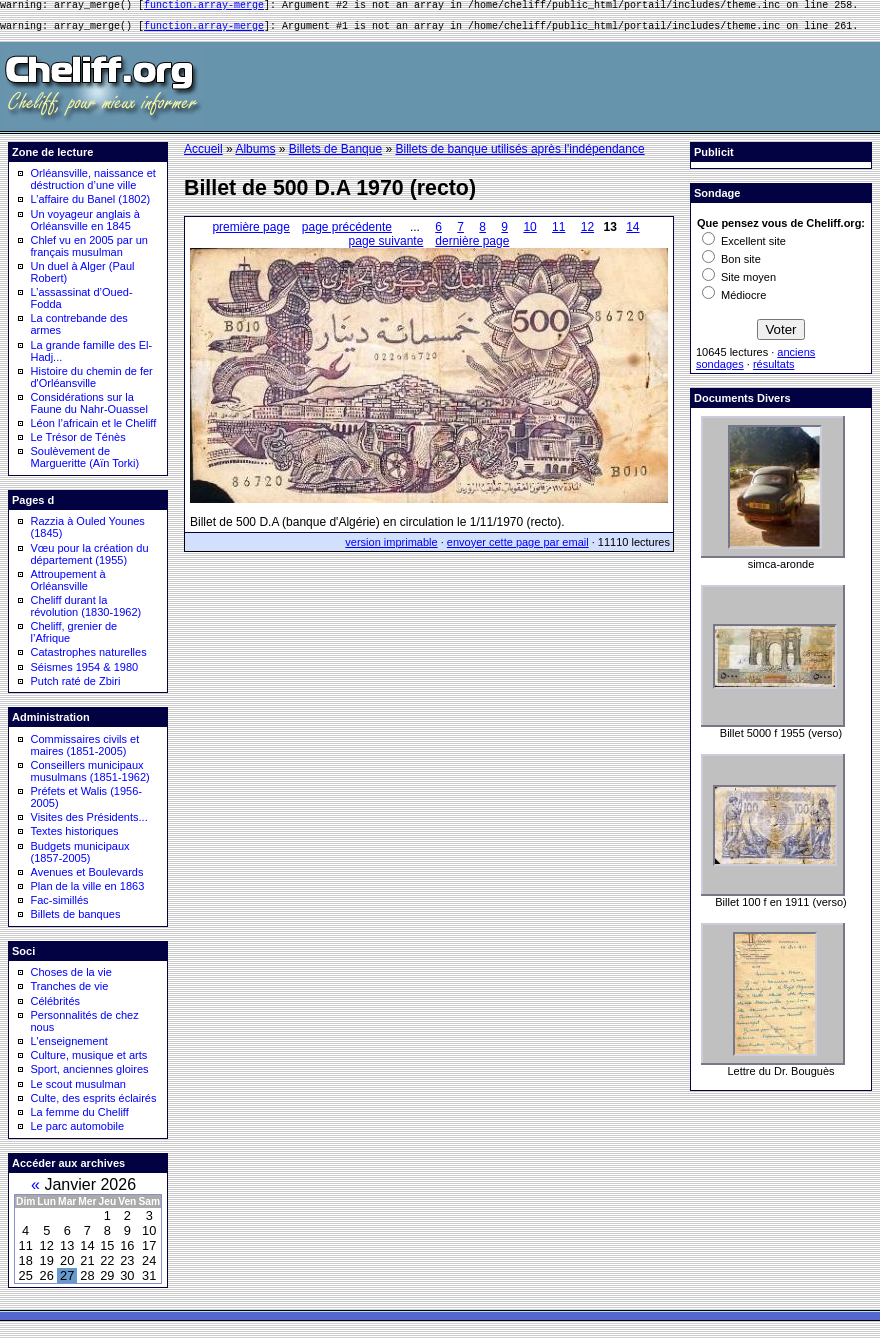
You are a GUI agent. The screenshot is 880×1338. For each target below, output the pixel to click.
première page (250, 233)
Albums (255, 155)
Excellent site (744, 247)
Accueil (203, 155)
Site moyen (739, 283)
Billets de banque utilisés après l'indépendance (519, 155)
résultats (774, 370)
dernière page (472, 247)
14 (632, 233)
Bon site (731, 265)
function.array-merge (204, 7)
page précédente (347, 233)
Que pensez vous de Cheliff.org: (781, 229)
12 (587, 233)
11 (558, 233)
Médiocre (734, 301)
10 (529, 233)
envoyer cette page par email (518, 548)
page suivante (386, 247)
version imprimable (391, 548)
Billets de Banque (335, 155)
